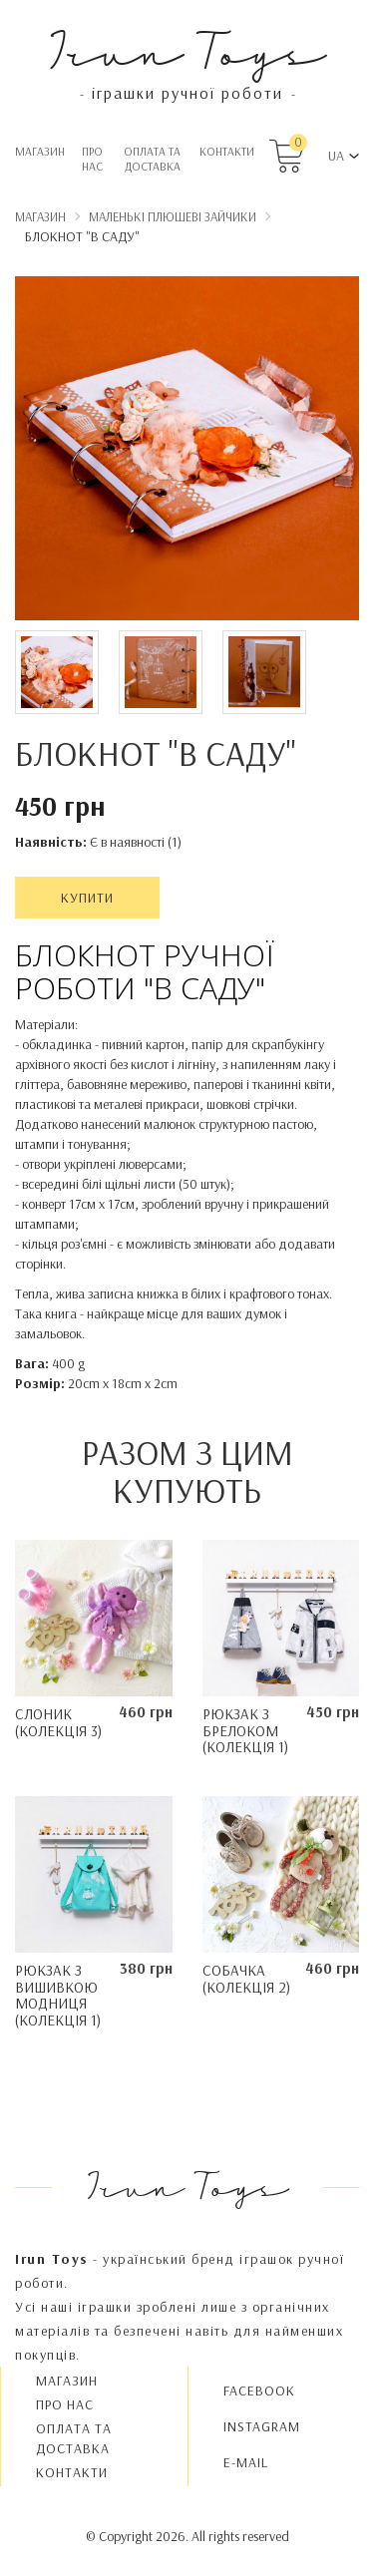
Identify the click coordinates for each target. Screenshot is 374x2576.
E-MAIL (245, 2462)
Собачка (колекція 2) (246, 1979)
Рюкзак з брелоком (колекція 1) (245, 1730)
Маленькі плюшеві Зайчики (172, 216)
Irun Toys (187, 49)
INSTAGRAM (261, 2426)
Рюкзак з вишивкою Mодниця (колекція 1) (58, 1995)
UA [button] (336, 156)
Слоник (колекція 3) (58, 1722)
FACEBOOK (259, 2390)
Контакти (226, 151)
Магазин (40, 151)
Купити (87, 898)
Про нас (92, 159)
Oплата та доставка (152, 159)
